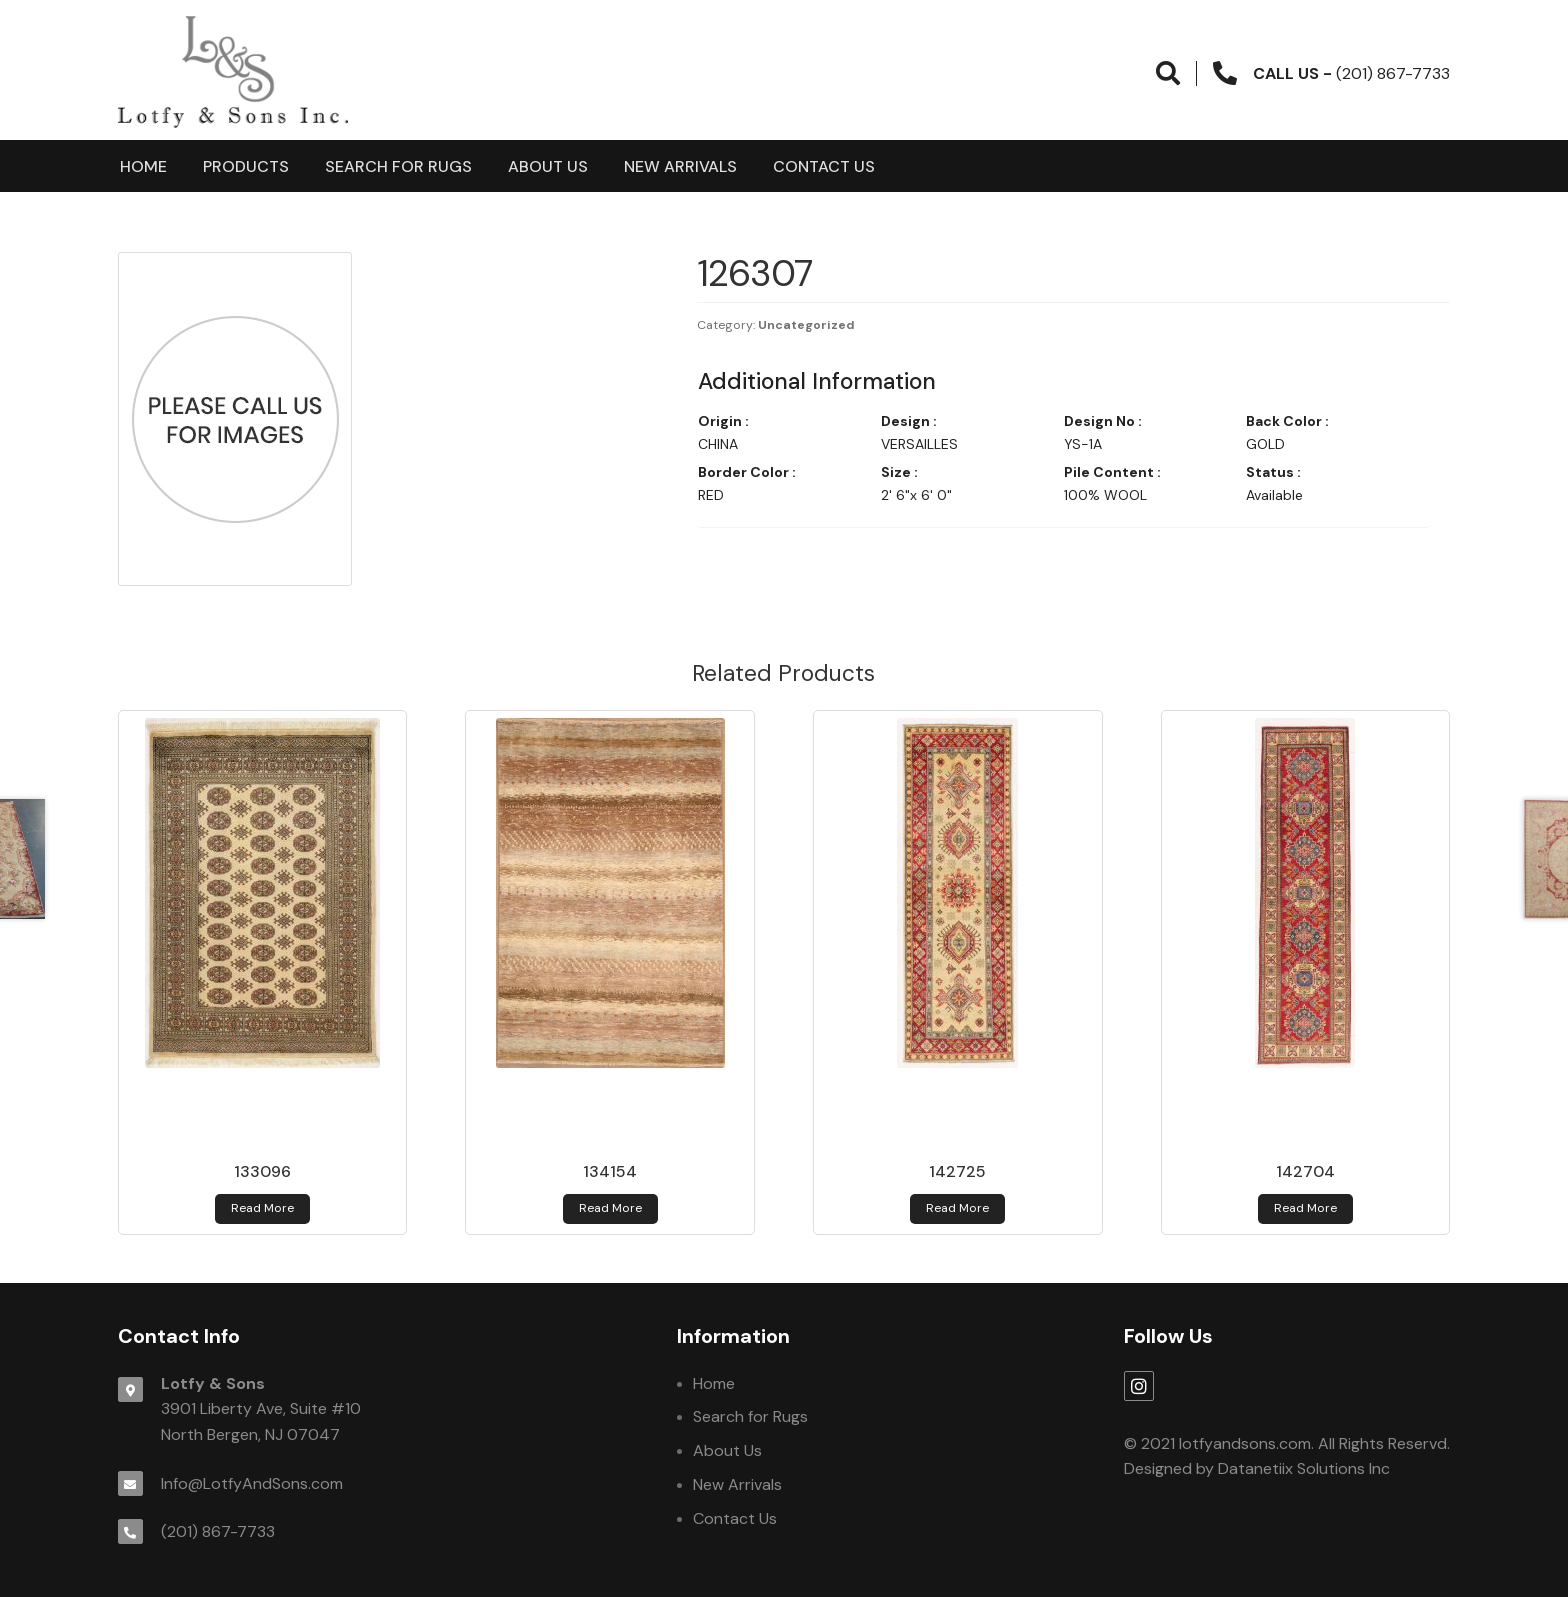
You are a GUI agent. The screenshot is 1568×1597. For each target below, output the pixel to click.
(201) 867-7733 (218, 1531)
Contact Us (824, 166)
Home (143, 166)
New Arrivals (680, 166)
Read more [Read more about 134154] (610, 1208)
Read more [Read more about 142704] (1305, 1208)
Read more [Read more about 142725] (957, 1208)
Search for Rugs (398, 166)
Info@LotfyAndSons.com (252, 1483)
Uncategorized (806, 325)
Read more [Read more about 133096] (262, 1208)
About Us (548, 166)
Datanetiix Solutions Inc (1304, 1468)
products (246, 166)
